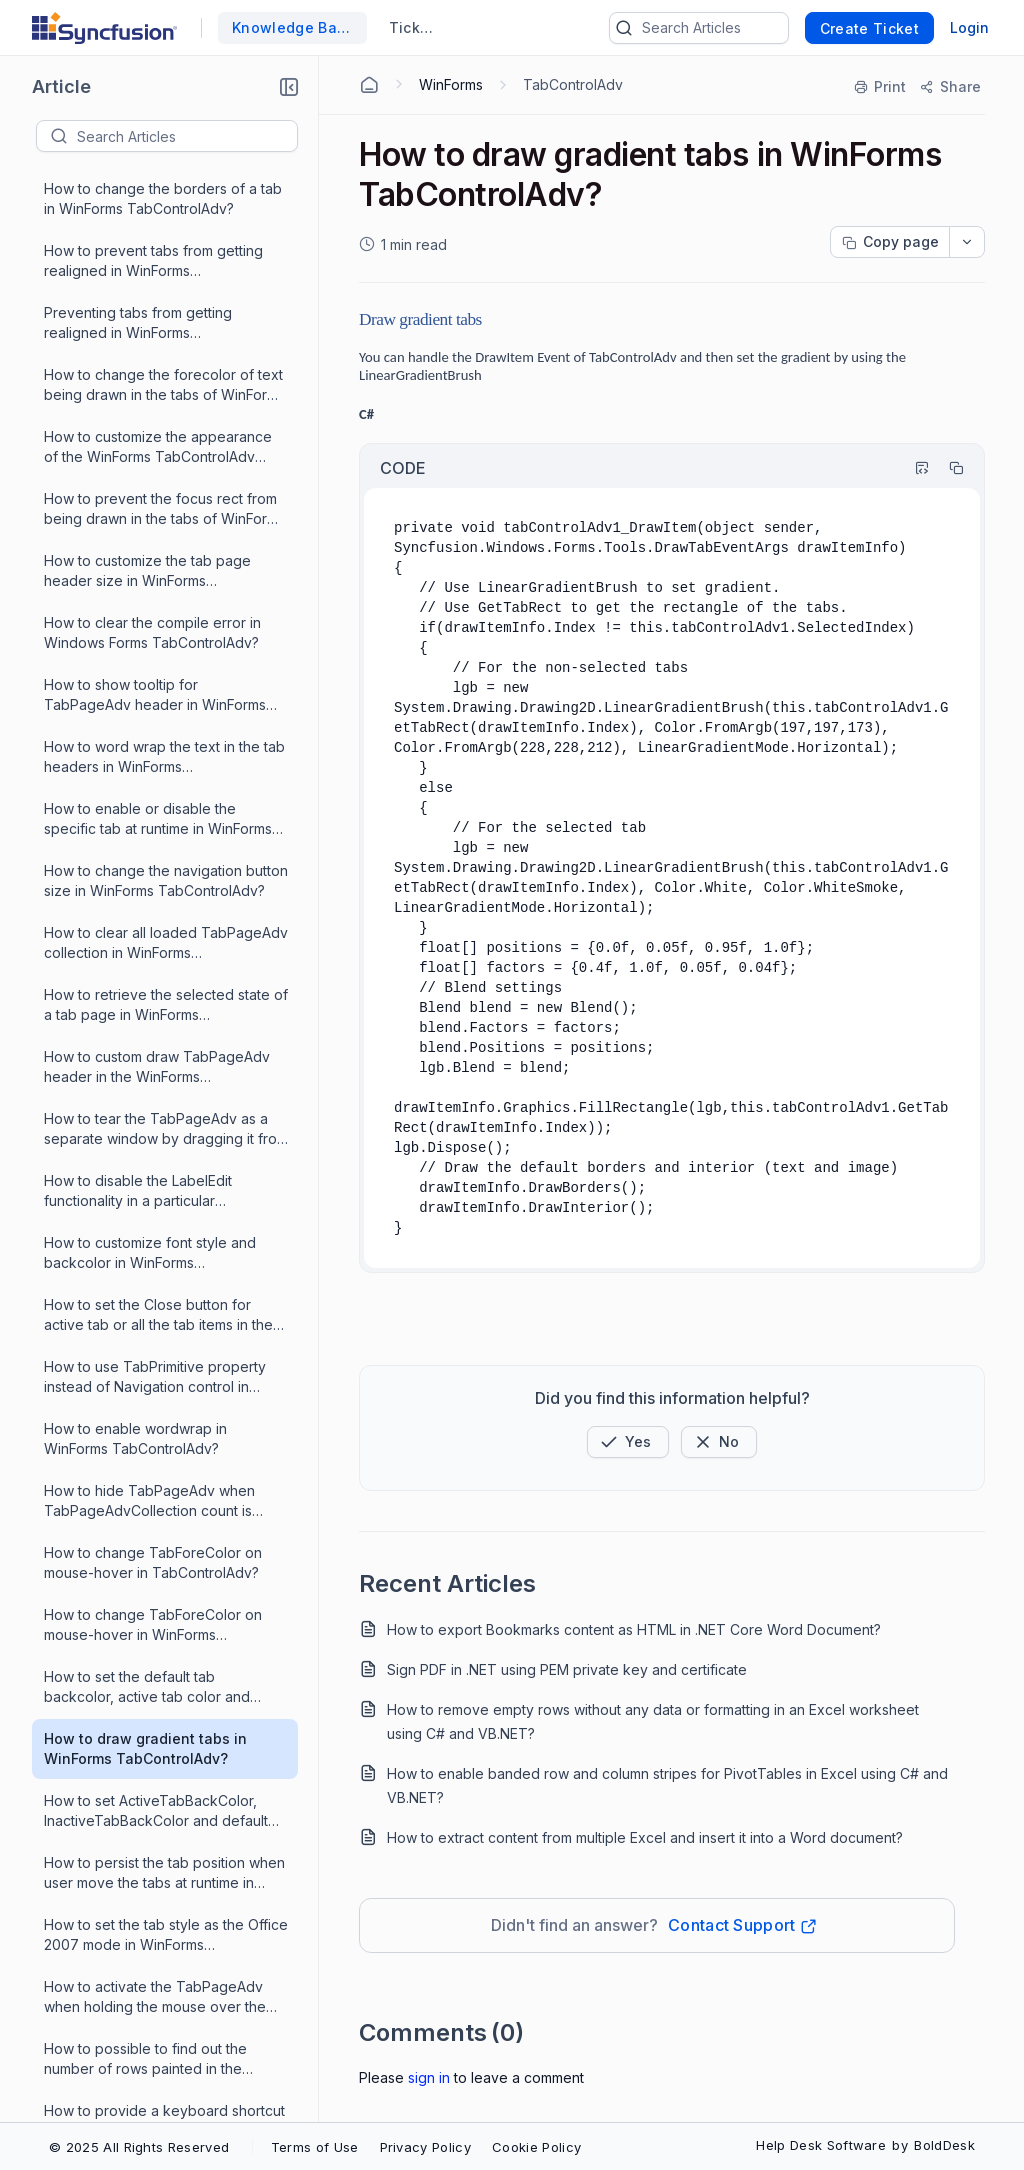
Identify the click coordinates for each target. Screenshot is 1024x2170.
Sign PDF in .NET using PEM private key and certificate (567, 1669)
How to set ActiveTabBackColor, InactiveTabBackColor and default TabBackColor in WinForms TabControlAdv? (156, 659)
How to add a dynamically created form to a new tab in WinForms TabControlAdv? (157, 1569)
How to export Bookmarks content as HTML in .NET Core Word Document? (634, 1629)
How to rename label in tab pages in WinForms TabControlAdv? (163, 1692)
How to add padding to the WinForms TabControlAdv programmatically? (133, 2003)
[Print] (881, 87)
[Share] (949, 87)
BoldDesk (944, 2145)
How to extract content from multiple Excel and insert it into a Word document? (645, 1837)
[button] (289, 87)
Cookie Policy (536, 2147)
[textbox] (187, 136)
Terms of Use (315, 2147)
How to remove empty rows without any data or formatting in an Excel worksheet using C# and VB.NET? (653, 1721)
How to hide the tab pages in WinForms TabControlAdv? (139, 1878)
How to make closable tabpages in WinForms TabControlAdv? (158, 1940)
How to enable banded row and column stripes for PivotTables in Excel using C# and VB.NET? (667, 1785)
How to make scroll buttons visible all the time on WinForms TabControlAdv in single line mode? (165, 1259)
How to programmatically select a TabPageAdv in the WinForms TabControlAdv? (153, 1093)
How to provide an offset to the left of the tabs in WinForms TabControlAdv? (160, 1383)
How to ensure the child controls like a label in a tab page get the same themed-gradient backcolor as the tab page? (164, 1197)
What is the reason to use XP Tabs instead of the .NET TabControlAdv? (162, 1506)
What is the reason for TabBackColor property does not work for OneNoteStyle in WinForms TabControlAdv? (162, 1817)
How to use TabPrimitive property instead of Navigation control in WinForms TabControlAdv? (155, 225)
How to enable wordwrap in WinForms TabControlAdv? (135, 286)
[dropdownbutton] (967, 242)
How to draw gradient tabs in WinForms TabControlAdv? (145, 596)
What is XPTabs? (99, 1144)
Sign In (429, 2077)
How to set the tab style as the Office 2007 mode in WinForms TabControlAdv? (166, 783)
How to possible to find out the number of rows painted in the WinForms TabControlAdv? (145, 907)
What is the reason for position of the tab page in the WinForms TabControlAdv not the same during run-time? (161, 1321)
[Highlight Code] (913, 468)
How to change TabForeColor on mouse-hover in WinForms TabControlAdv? (153, 473)
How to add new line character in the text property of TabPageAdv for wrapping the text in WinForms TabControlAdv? (165, 2065)
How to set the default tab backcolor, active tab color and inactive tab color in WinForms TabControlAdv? (147, 535)
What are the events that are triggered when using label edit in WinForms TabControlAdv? (154, 1755)
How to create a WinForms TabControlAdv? (131, 1444)
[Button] (719, 1442)
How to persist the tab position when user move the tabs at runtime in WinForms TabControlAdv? (164, 721)
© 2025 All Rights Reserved (139, 2147)
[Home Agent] (369, 85)
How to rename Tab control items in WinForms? (161, 1030)
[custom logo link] (104, 28)
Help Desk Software (821, 2145)
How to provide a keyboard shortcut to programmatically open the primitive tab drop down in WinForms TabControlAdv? (164, 969)
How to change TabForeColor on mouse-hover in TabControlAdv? (153, 410)
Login (969, 27)
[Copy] (947, 468)
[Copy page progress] (890, 242)
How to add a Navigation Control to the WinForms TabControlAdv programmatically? (160, 1631)
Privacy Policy (425, 2147)
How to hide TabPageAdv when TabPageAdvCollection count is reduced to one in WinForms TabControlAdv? (149, 349)
